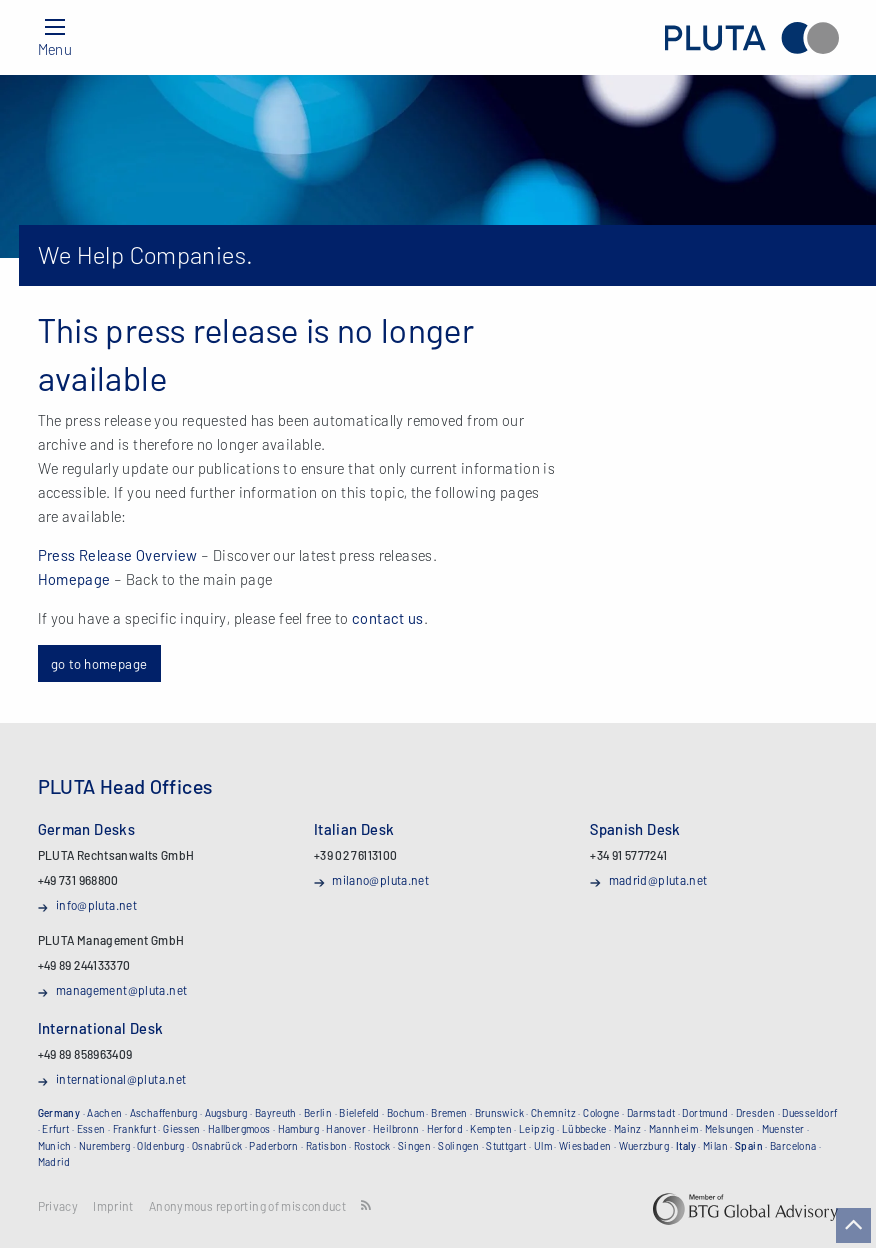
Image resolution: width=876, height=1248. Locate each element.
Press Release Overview (118, 555)
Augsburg (226, 1113)
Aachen (104, 1113)
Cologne (601, 1113)
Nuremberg (104, 1146)
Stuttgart (506, 1146)
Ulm (543, 1146)
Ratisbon (326, 1146)
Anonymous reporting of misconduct (247, 1206)
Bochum (405, 1113)
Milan (715, 1146)
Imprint (113, 1206)
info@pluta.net (96, 905)
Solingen (458, 1146)
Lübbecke (584, 1129)
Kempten (491, 1129)
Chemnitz (553, 1113)
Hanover (346, 1129)
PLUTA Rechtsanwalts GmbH (751, 37)
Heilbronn (396, 1129)
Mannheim (673, 1129)
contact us (388, 618)
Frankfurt (134, 1129)
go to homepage (99, 663)
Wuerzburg (644, 1146)
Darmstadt (651, 1113)
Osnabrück (217, 1146)
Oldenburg (160, 1146)
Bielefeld (359, 1113)
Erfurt (55, 1129)
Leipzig (537, 1129)
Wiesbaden (585, 1146)
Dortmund (705, 1113)
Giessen (182, 1129)
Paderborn (273, 1146)
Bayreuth (276, 1113)
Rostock (372, 1146)
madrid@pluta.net (658, 880)
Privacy (58, 1206)
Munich (55, 1146)
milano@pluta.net (380, 880)
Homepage (74, 579)
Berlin (318, 1113)
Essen (91, 1129)
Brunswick (499, 1113)
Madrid (54, 1162)
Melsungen (729, 1129)
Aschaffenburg (164, 1113)
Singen (414, 1146)
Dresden (756, 1113)
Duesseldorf (809, 1113)
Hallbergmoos (239, 1129)
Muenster (783, 1129)
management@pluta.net (122, 990)
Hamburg (299, 1129)
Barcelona (793, 1146)
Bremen (449, 1113)
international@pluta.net (121, 1079)
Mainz (628, 1129)
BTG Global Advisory (745, 1209)
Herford (445, 1129)
